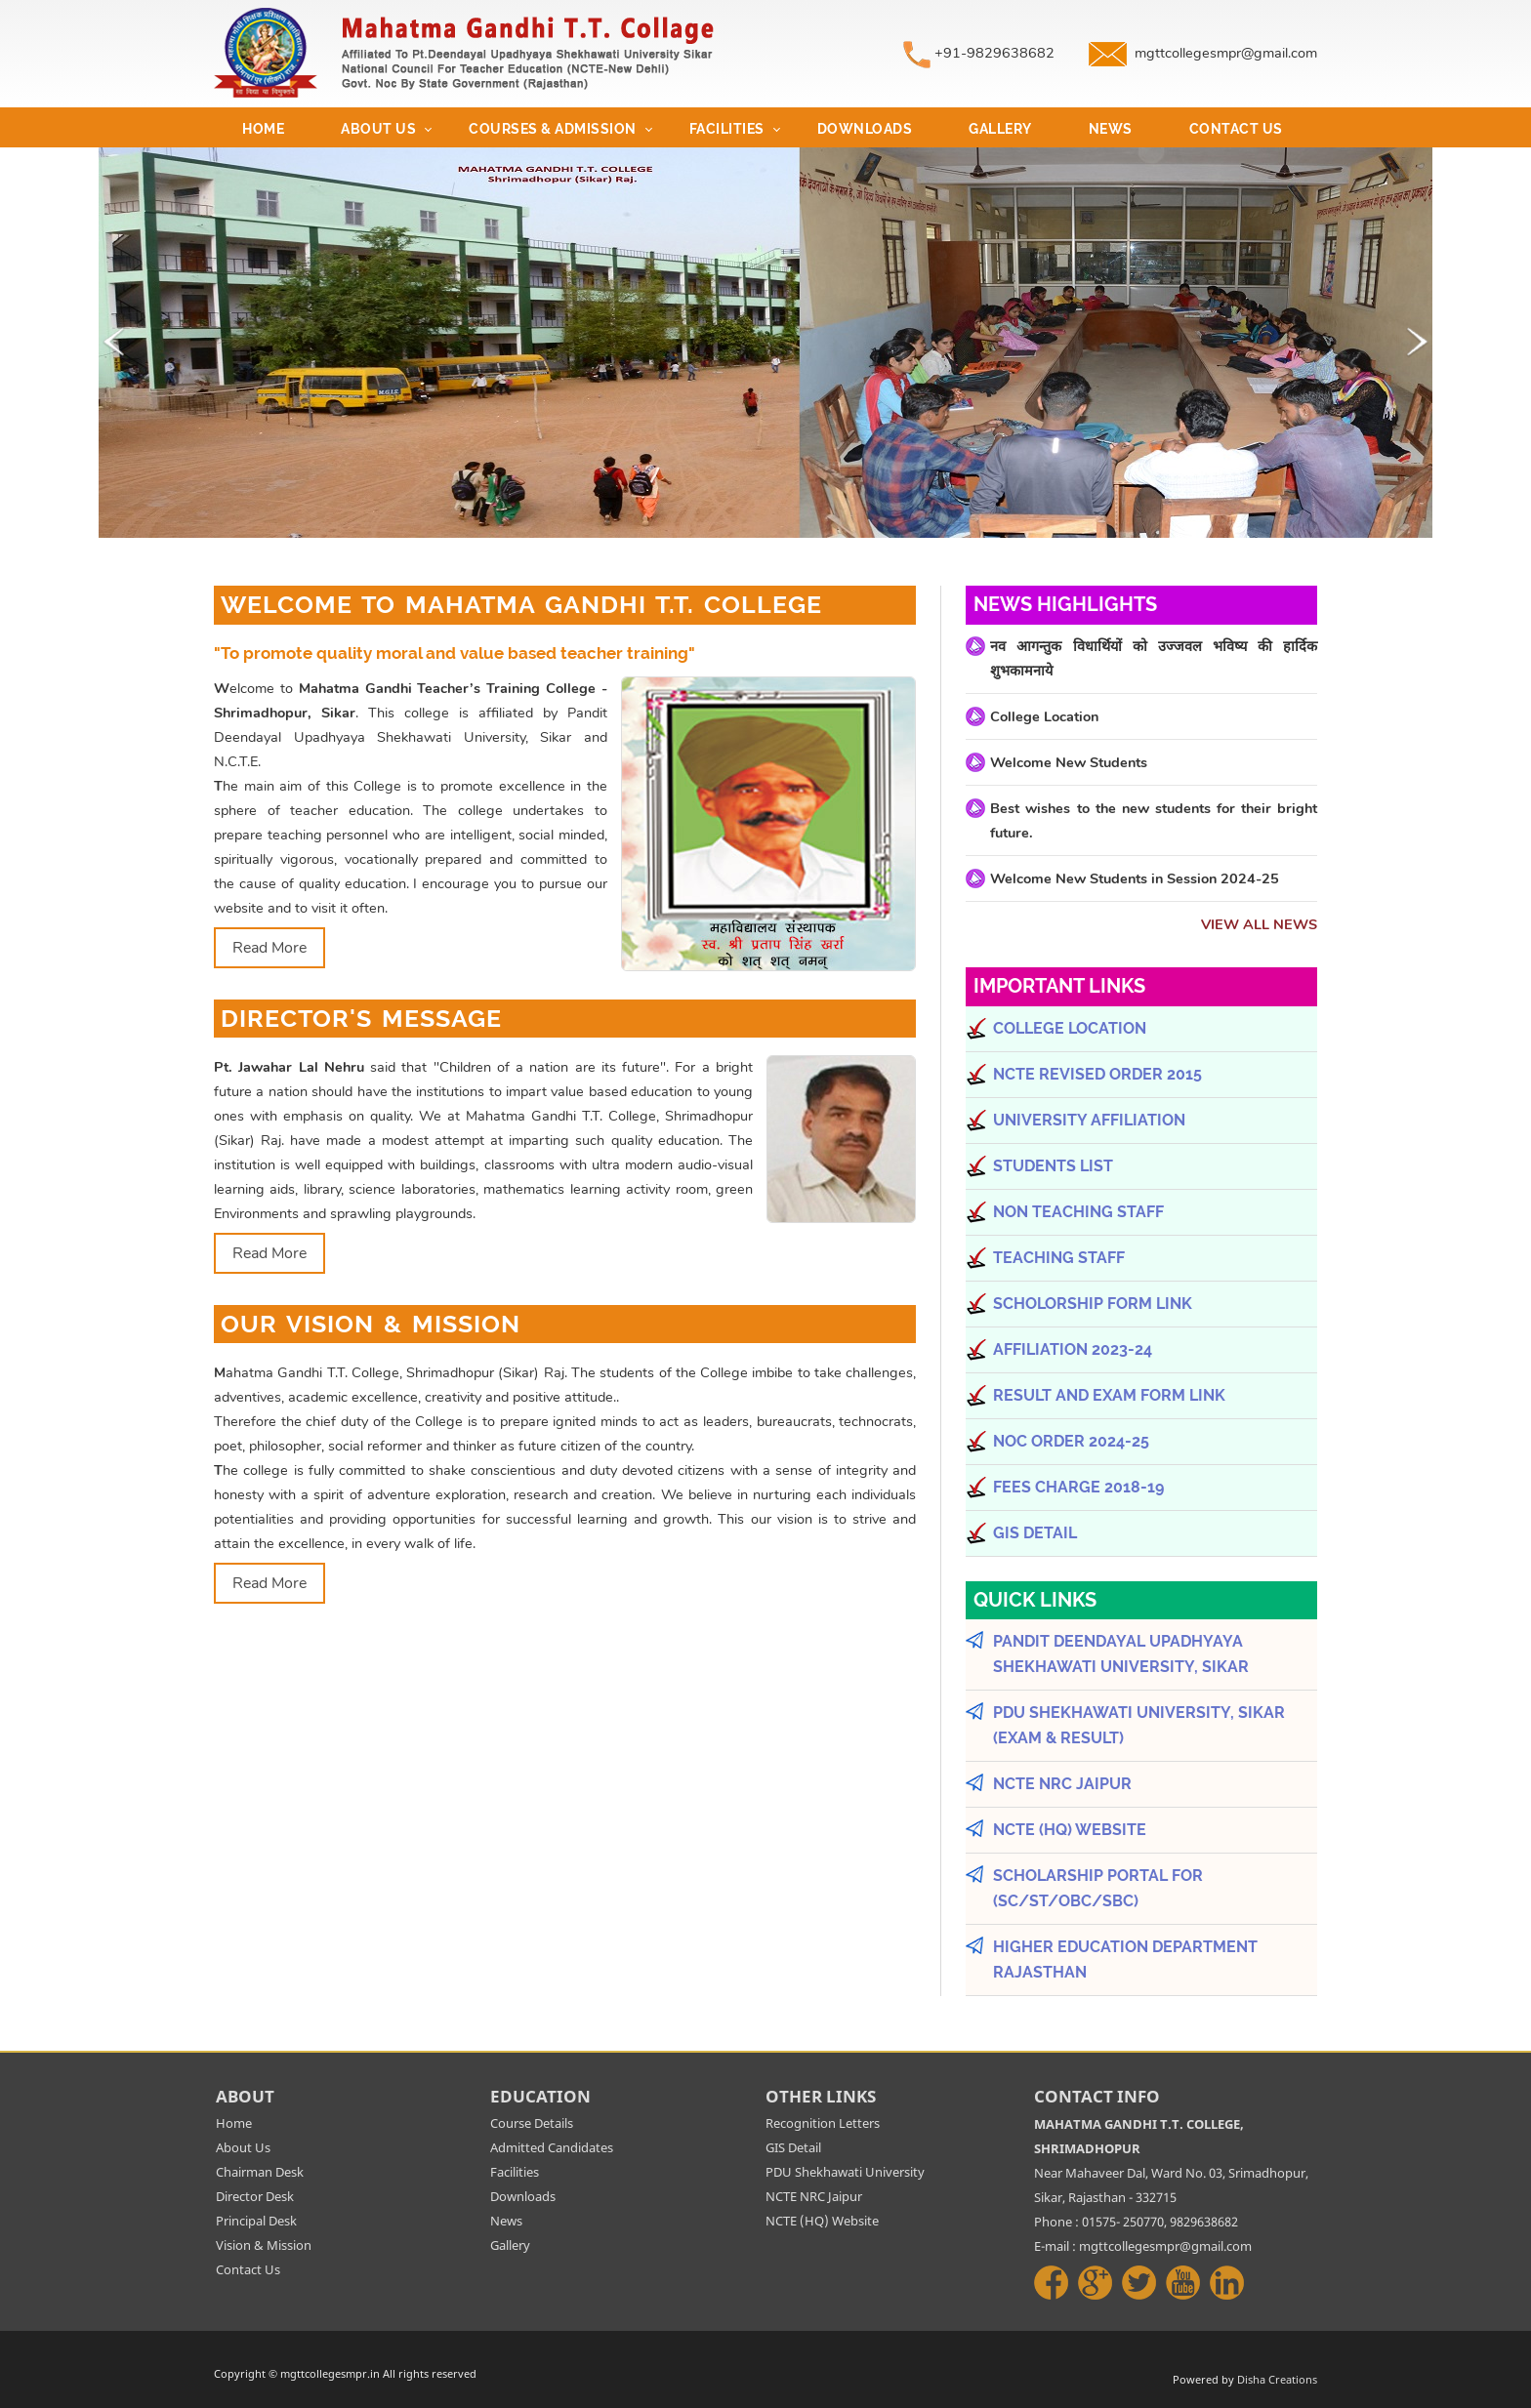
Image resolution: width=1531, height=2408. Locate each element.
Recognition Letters (823, 2123)
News (1111, 129)
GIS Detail (793, 2147)
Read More (269, 948)
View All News (1259, 924)
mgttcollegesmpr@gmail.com (1226, 52)
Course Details (531, 2123)
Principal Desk (256, 2220)
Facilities (727, 129)
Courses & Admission (553, 129)
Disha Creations (1277, 2379)
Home (263, 129)
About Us (378, 129)
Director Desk (255, 2196)
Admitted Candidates (551, 2147)
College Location (1044, 716)
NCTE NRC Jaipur (814, 2196)
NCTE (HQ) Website (822, 2220)
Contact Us (1236, 129)
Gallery (1000, 129)
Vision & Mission (263, 2245)
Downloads (865, 129)
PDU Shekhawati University (845, 2172)
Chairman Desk (260, 2172)
